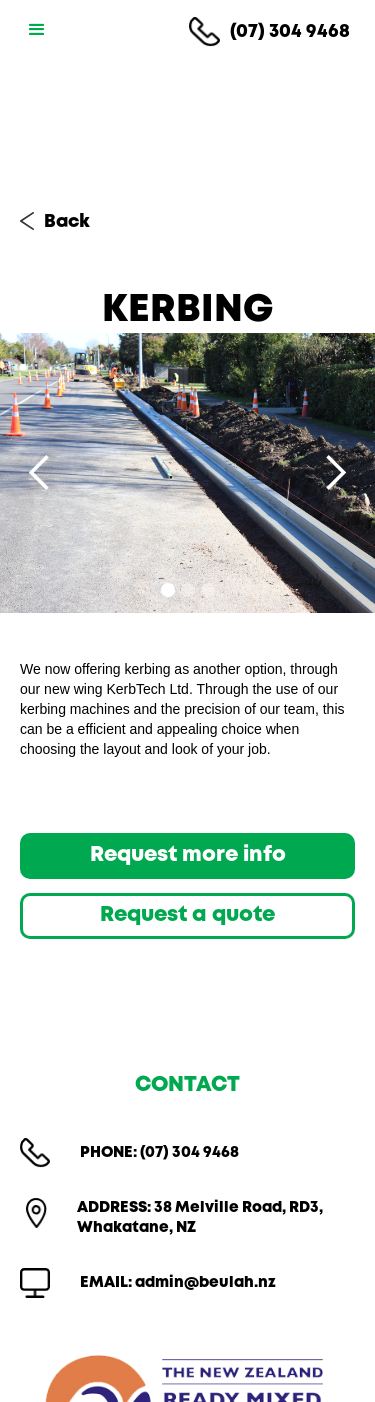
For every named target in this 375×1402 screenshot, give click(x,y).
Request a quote (187, 915)
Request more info (188, 855)
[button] (33, 30)
